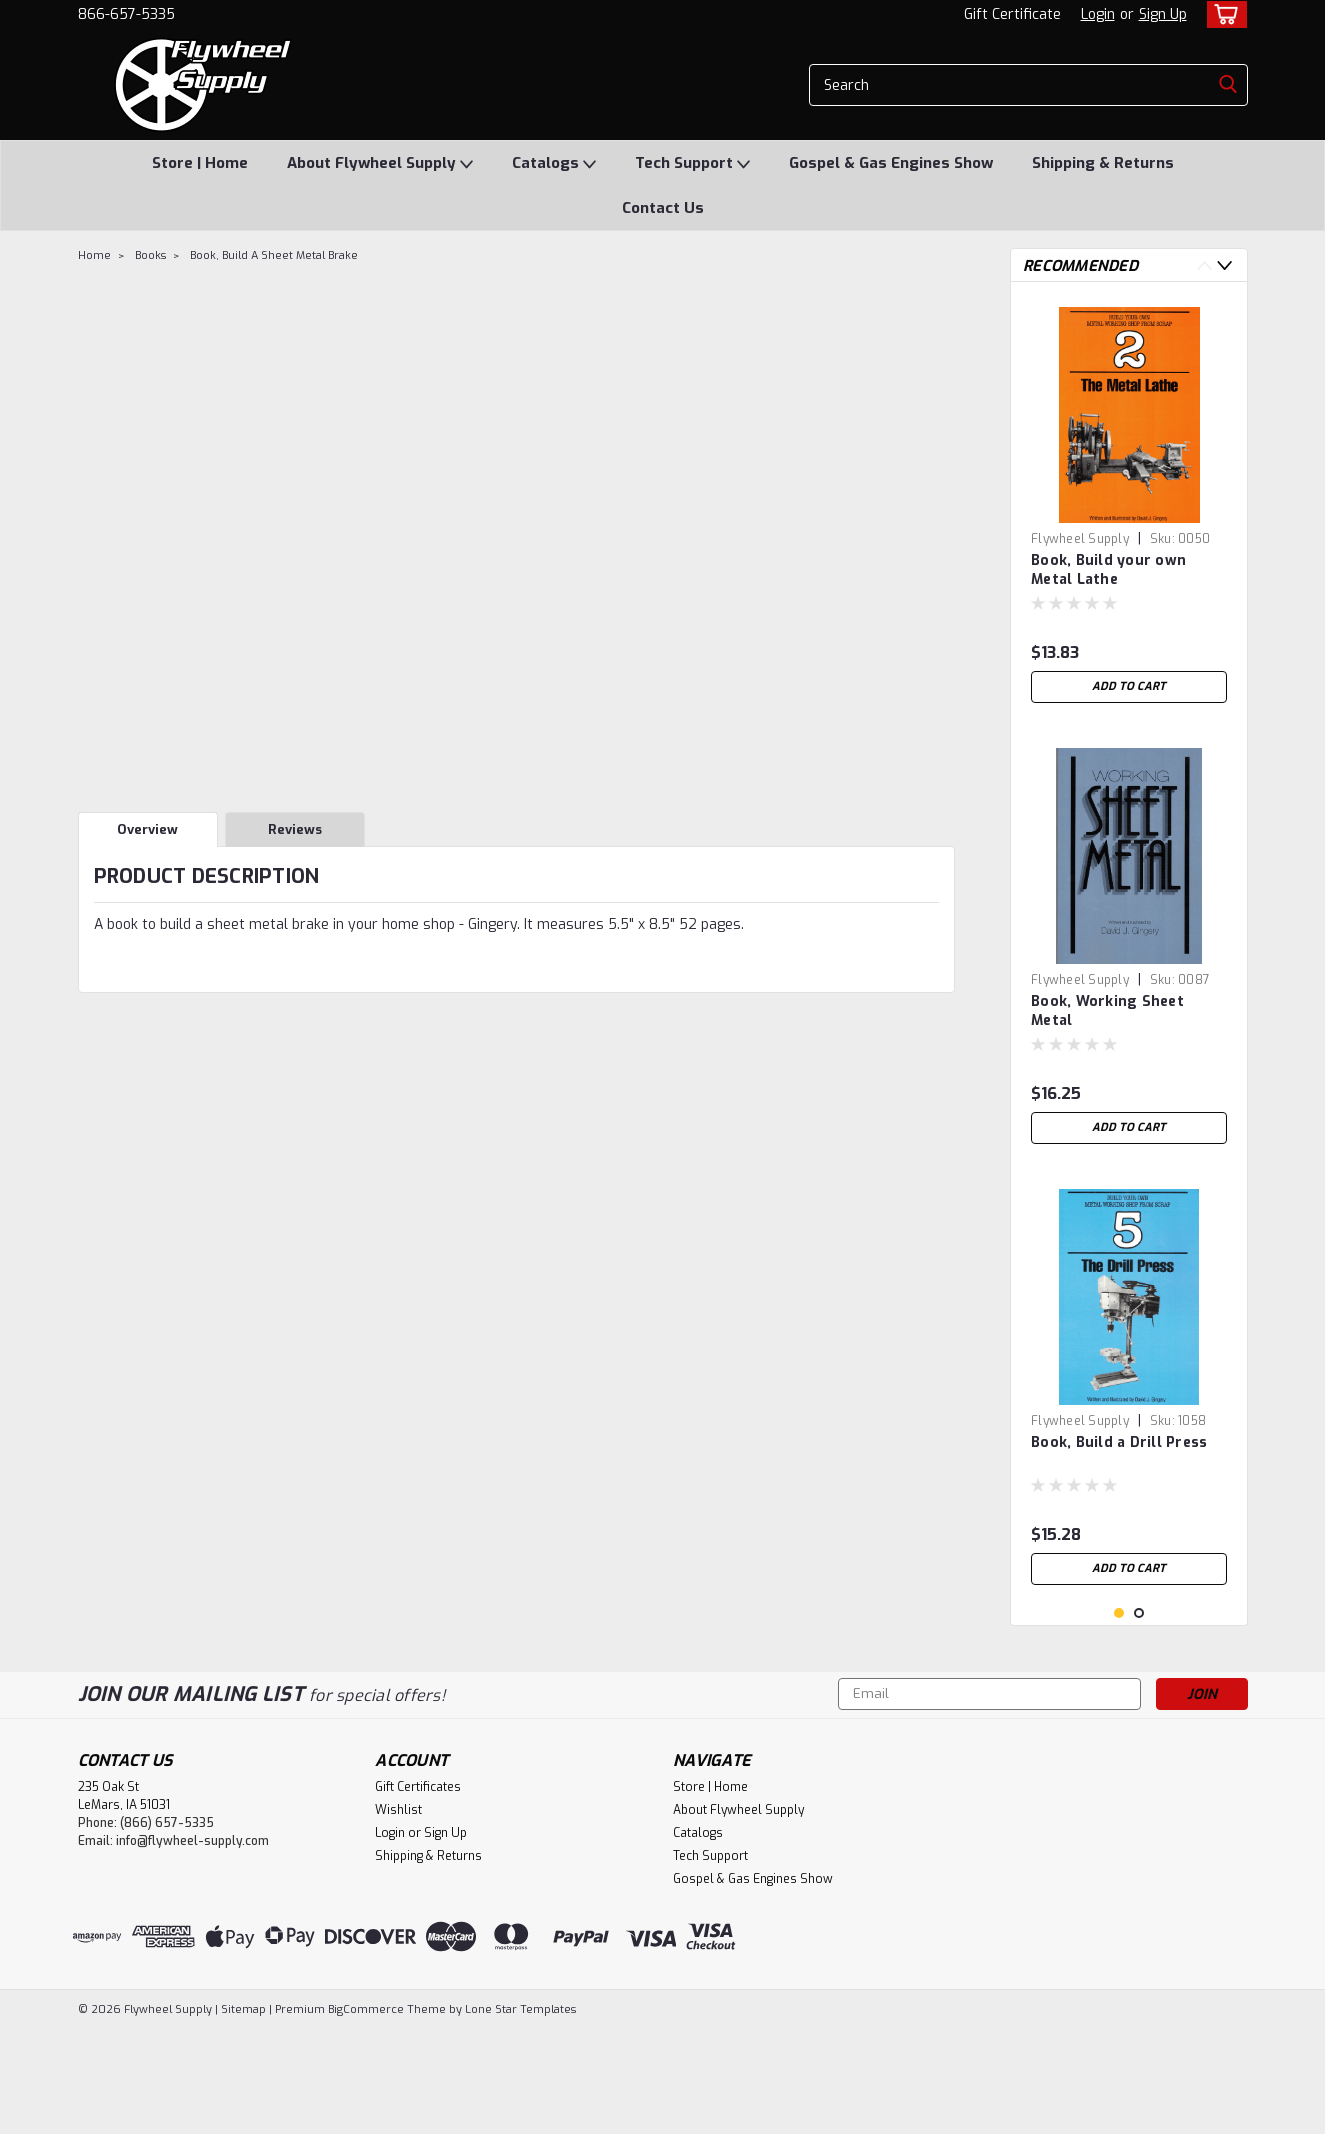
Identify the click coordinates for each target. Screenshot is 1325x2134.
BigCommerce (366, 2114)
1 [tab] (1119, 1718)
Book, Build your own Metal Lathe (1108, 570)
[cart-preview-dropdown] (1222, 14)
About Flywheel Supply (380, 164)
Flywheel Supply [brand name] (1080, 539)
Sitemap (243, 2114)
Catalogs (554, 164)
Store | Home (200, 163)
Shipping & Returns (1103, 163)
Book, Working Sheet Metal (1107, 1011)
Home (94, 255)
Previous (1204, 265)
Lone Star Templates (520, 2114)
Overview (147, 829)
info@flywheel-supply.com (192, 1946)
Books (150, 255)
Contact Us (663, 208)
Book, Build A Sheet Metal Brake (274, 255)
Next (1224, 265)
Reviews (295, 829)
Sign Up (1163, 14)
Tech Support (692, 164)
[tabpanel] (1129, 505)
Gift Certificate (1012, 14)
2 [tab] (1139, 1718)
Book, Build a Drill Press (1119, 1442)
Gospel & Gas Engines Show (891, 163)
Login (1098, 14)
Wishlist (398, 1915)
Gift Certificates (418, 1892)
